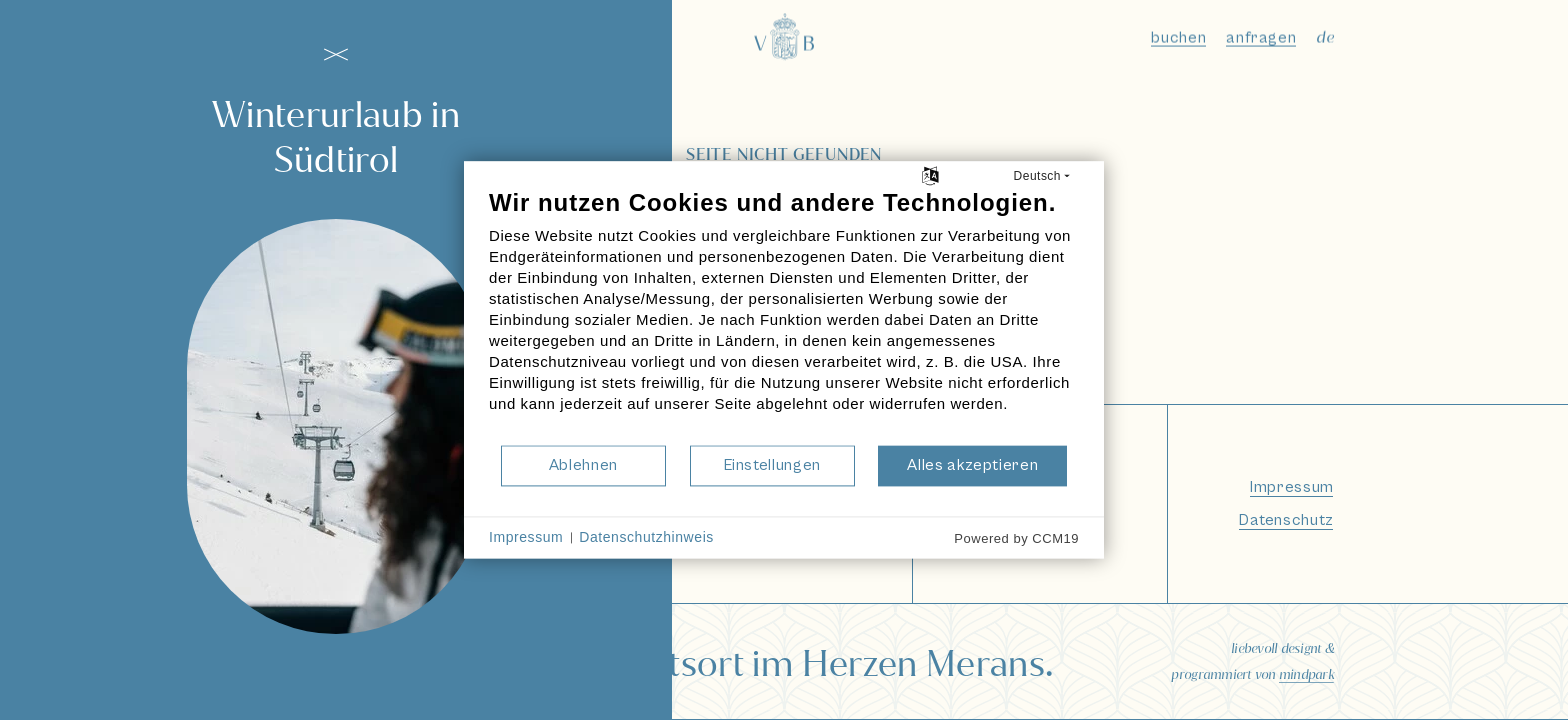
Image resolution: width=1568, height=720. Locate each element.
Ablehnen (583, 465)
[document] (784, 315)
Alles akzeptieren (972, 465)
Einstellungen (772, 465)
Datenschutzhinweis (646, 537)
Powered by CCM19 (1016, 538)
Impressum (526, 537)
